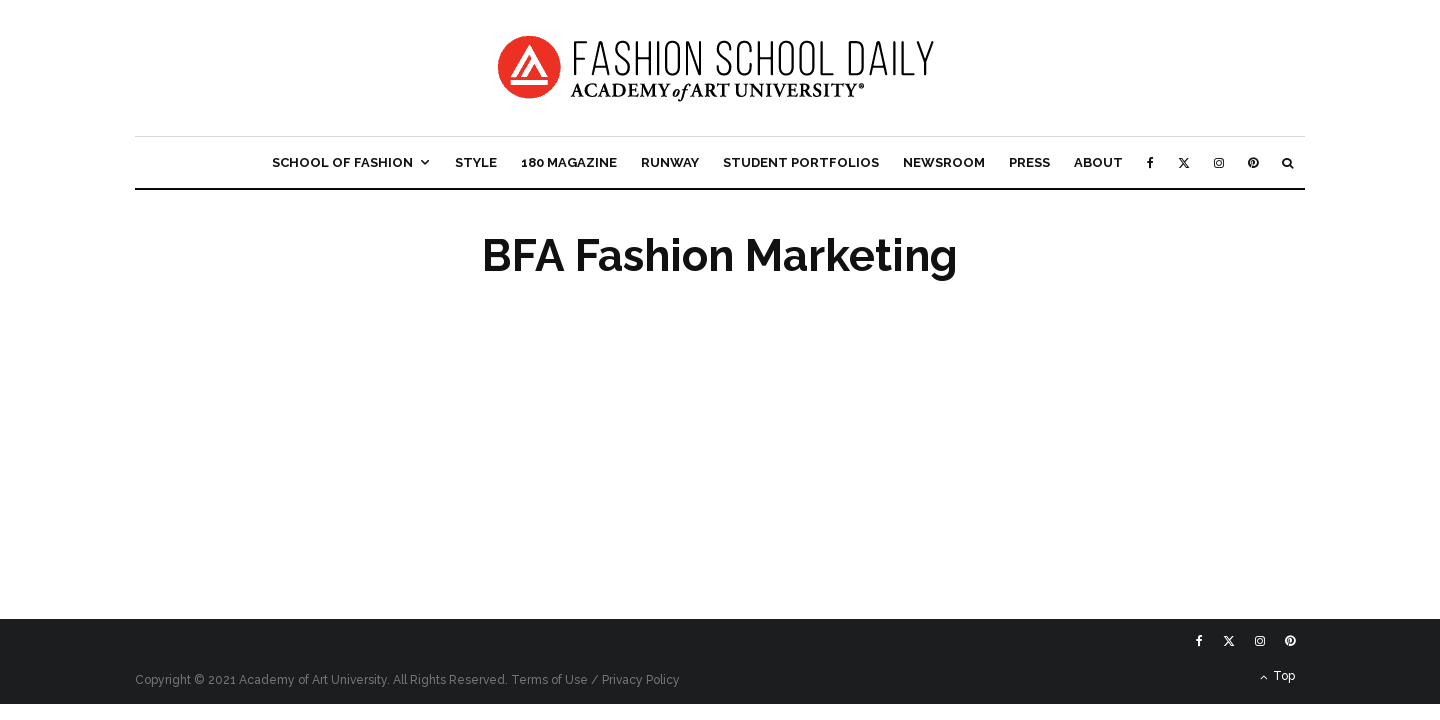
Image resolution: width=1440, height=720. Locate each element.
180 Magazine (569, 162)
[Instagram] (1219, 162)
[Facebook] (1150, 162)
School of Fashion (342, 162)
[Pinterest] (1253, 162)
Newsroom (944, 162)
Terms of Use (549, 680)
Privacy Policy (641, 680)
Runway (670, 162)
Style (476, 162)
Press (1029, 162)
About (1098, 162)
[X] (1184, 162)
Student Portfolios (801, 162)
